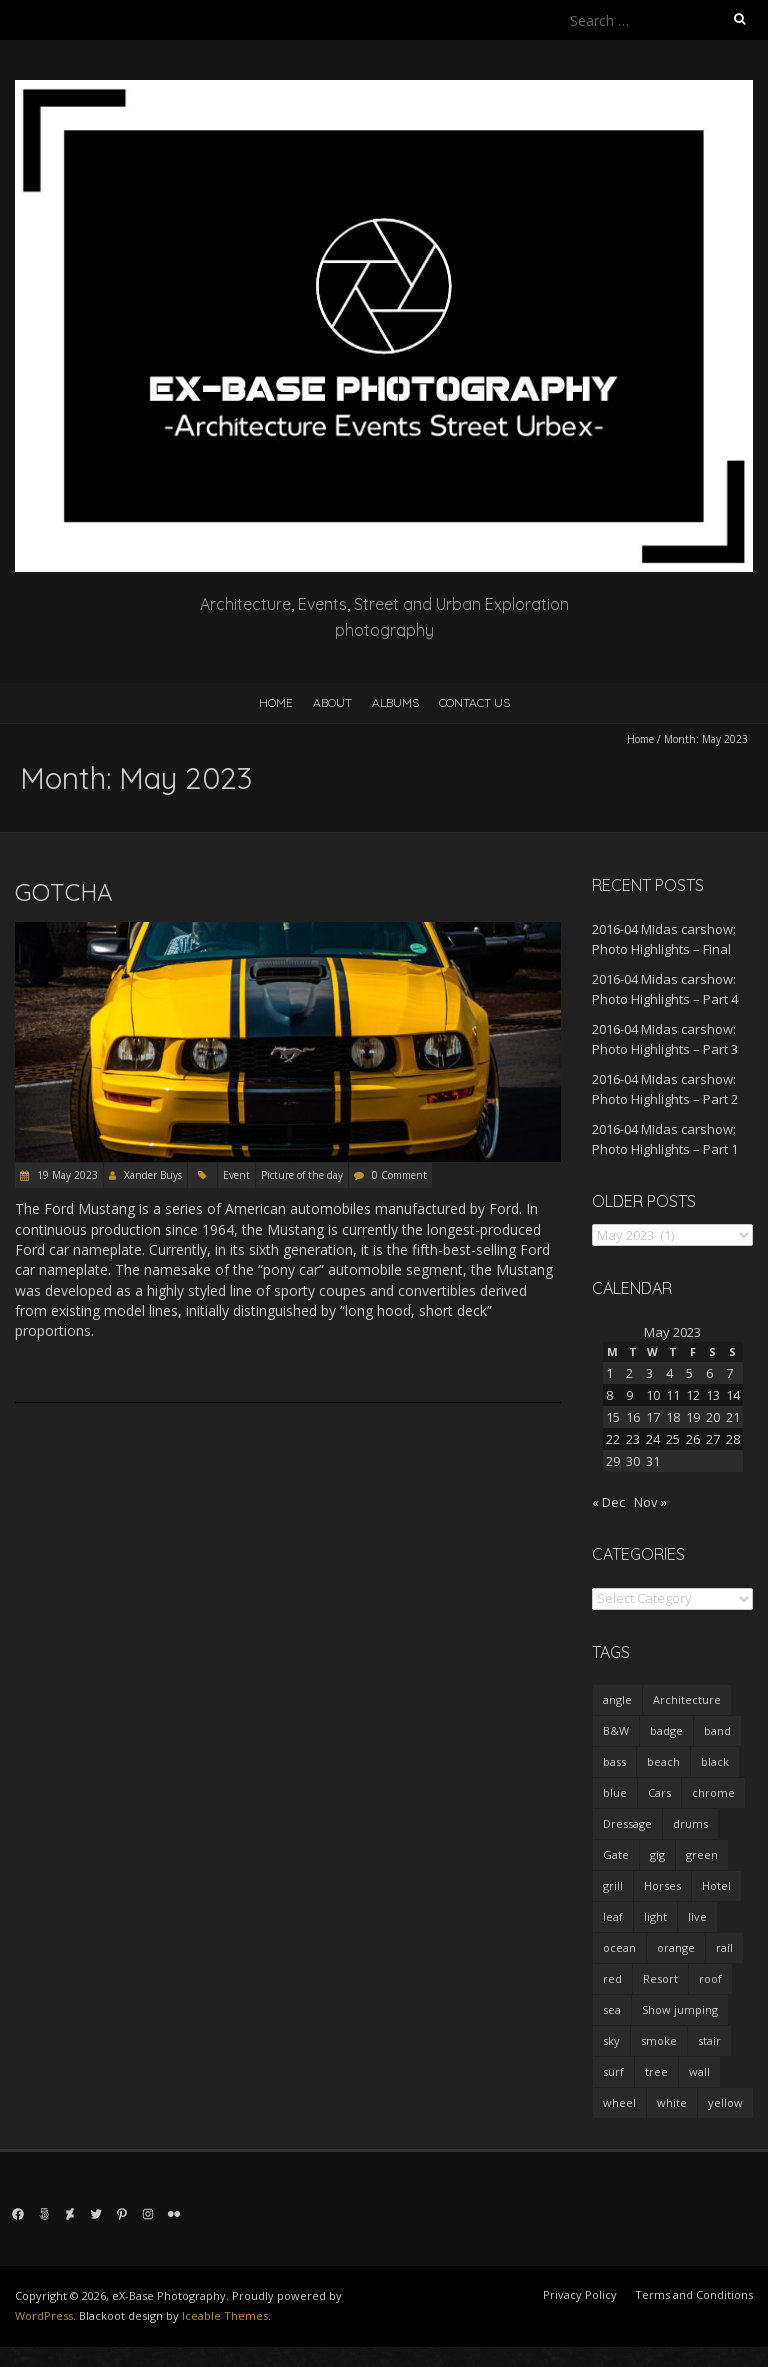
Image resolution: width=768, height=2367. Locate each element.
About (332, 702)
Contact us (474, 702)
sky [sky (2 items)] (611, 2040)
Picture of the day (302, 1175)
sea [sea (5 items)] (612, 2009)
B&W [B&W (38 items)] (616, 1730)
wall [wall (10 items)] (699, 2071)
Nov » (650, 1502)
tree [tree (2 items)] (656, 2071)
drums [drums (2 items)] (690, 1823)
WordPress (44, 2315)
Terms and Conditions (694, 2294)
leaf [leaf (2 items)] (613, 1916)
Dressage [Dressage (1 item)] (627, 1823)
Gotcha (64, 892)
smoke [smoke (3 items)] (659, 2040)
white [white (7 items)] (672, 2102)
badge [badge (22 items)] (666, 1730)
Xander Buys (153, 1175)
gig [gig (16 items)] (657, 1854)
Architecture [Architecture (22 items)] (687, 1699)
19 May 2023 (66, 1175)
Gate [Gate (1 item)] (616, 1854)
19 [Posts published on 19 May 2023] (693, 1417)
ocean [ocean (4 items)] (619, 1947)
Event (236, 1175)
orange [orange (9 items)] (676, 1947)
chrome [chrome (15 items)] (713, 1792)
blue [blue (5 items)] (615, 1792)
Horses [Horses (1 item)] (662, 1885)
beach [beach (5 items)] (663, 1761)
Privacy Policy (580, 2294)
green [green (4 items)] (702, 1854)
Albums (395, 702)
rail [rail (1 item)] (724, 1947)
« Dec (608, 1502)
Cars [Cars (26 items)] (659, 1792)
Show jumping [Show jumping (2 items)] (680, 2009)
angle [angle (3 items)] (617, 1699)
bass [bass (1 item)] (614, 1761)
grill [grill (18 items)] (613, 1885)
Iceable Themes (225, 2315)
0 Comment (399, 1175)
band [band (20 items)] (717, 1730)
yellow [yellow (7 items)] (725, 2102)
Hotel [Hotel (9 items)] (716, 1885)
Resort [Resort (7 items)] (660, 1978)
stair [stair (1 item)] (709, 2040)
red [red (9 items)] (612, 1978)
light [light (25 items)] (655, 1916)
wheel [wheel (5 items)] (619, 2102)
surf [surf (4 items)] (613, 2071)
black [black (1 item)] (715, 1761)
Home (276, 702)
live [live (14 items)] (697, 1916)
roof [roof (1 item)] (710, 1978)
